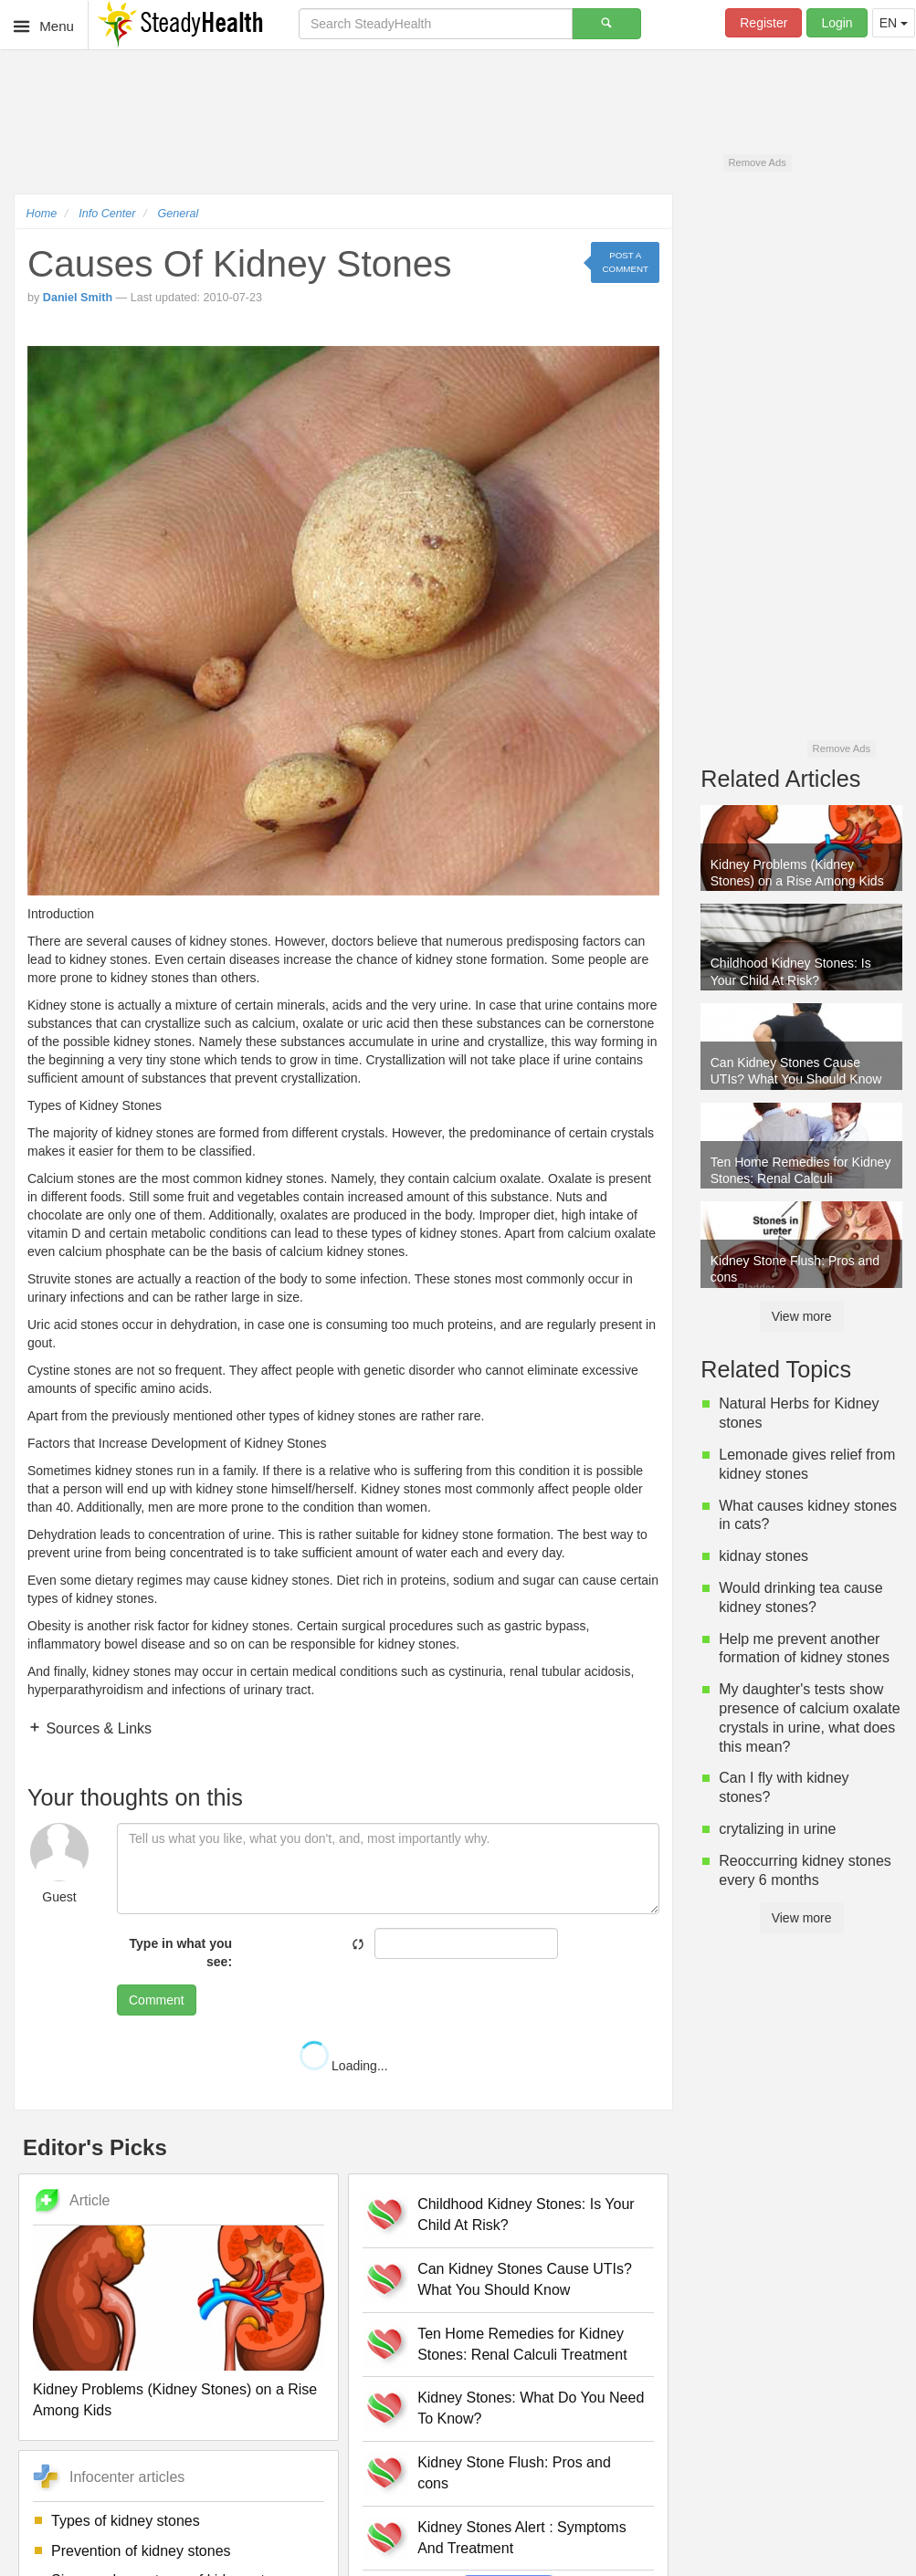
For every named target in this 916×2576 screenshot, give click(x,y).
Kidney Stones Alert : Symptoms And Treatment (521, 2537)
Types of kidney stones (125, 2521)
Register (763, 23)
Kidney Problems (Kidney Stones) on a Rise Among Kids (175, 2400)
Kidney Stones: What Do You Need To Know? (530, 2408)
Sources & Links (97, 1728)
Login (836, 23)
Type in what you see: (181, 1952)
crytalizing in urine (777, 1829)
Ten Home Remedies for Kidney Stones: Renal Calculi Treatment (521, 2344)
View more (802, 1316)
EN (893, 23)
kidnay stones (763, 1556)
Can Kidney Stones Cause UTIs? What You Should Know (524, 2279)
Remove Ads (756, 162)
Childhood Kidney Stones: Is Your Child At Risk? (526, 2214)
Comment (156, 2000)
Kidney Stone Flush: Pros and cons (514, 2473)
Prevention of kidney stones (141, 2551)
